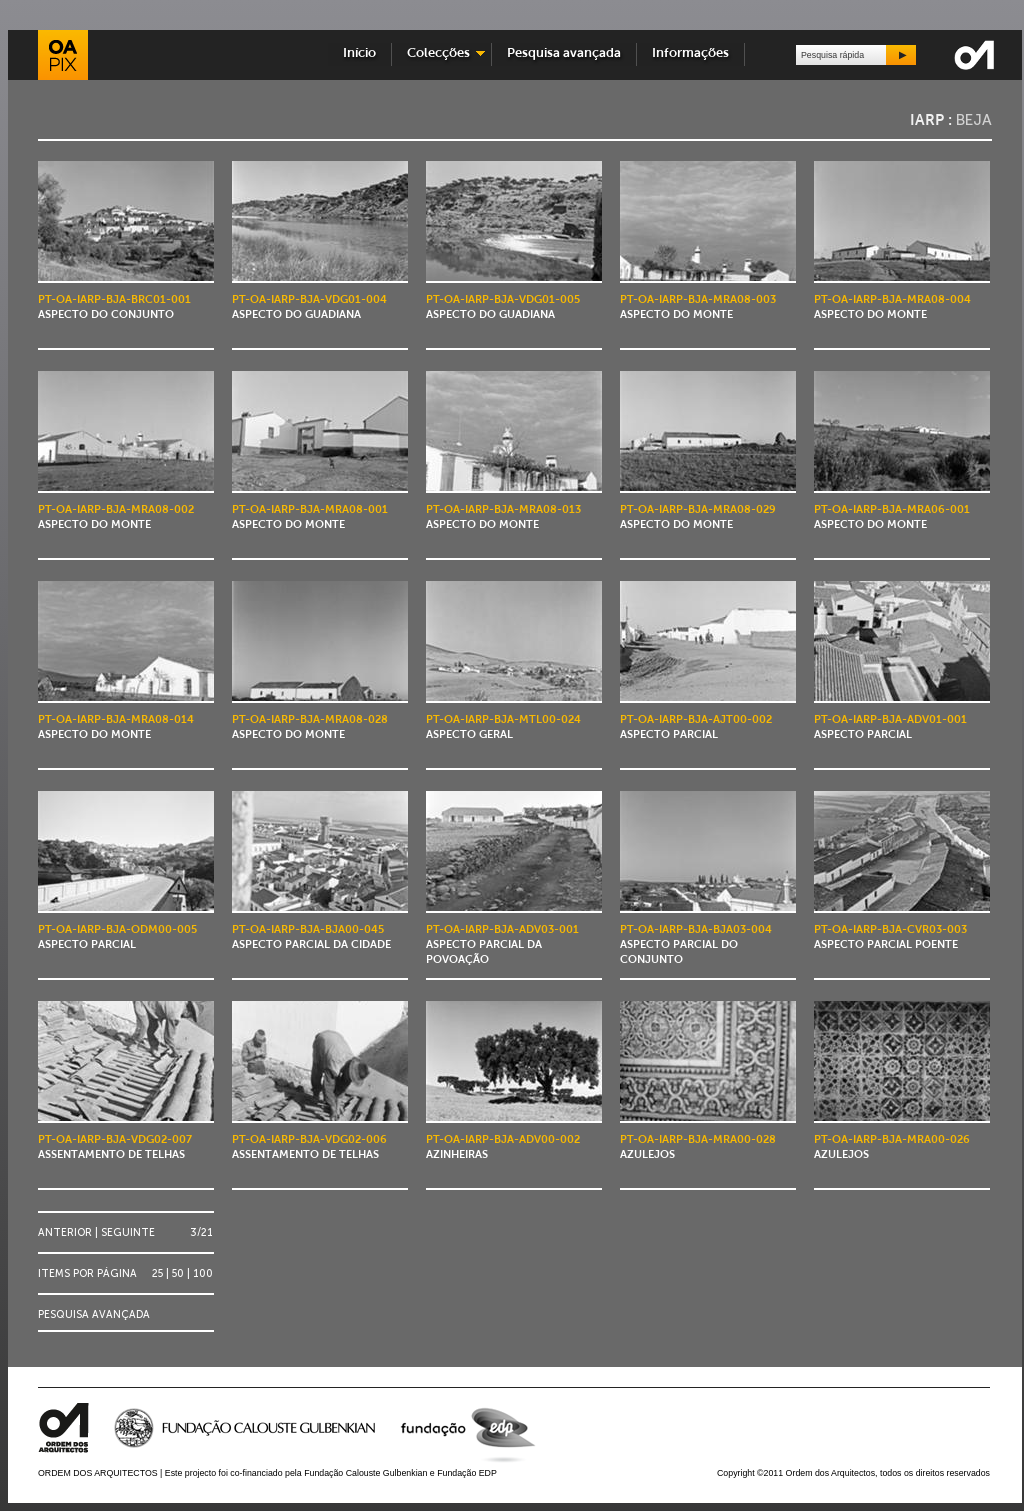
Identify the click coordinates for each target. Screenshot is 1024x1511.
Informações (690, 53)
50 (178, 1273)
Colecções (438, 53)
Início (359, 53)
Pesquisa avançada (564, 53)
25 (157, 1273)
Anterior (65, 1232)
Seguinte (128, 1232)
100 (203, 1273)
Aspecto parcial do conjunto (696, 945)
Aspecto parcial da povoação (502, 945)
